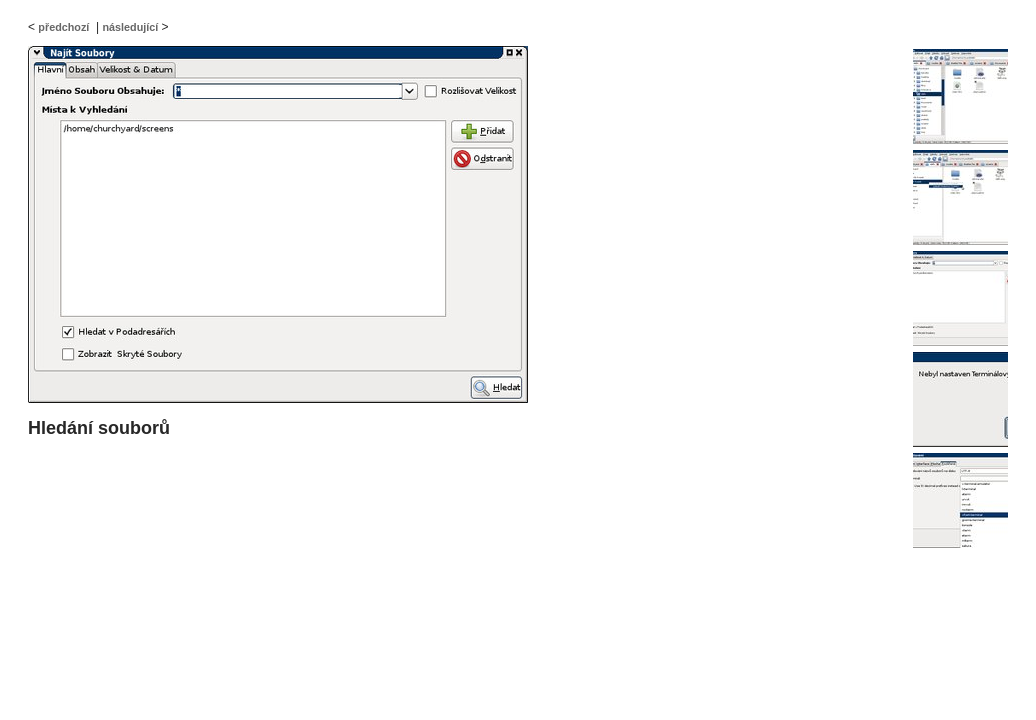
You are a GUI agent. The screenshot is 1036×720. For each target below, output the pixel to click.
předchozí (63, 27)
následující (130, 27)
